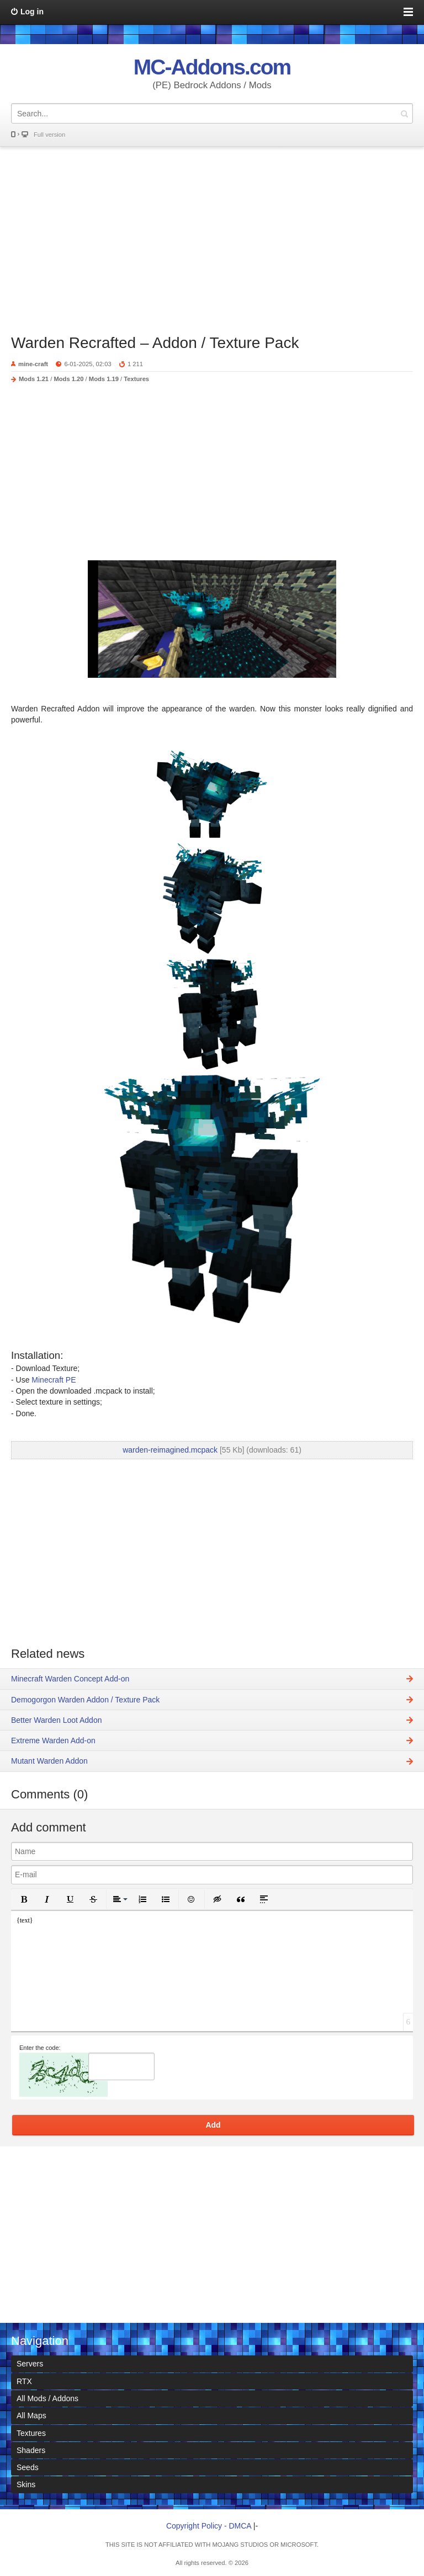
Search (404, 113)
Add (212, 2124)
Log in (32, 11)
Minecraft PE (53, 1379)
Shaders (31, 2450)
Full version (49, 134)
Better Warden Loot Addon (56, 1720)
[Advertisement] (212, 235)
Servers (30, 2363)
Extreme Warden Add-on (53, 1740)
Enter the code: (40, 2047)
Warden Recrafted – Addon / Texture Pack (155, 342)
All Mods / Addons (47, 2398)
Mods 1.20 (68, 379)
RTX (24, 2381)
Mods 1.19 (104, 379)
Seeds (28, 2467)
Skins (26, 2484)
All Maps (31, 2415)
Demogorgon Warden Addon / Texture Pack (85, 1699)
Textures (136, 379)
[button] (23, 1899)
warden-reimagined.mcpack (170, 1449)
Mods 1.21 (34, 379)
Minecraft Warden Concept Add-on (70, 1678)
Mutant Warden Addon (49, 1760)
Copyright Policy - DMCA (208, 2525)
